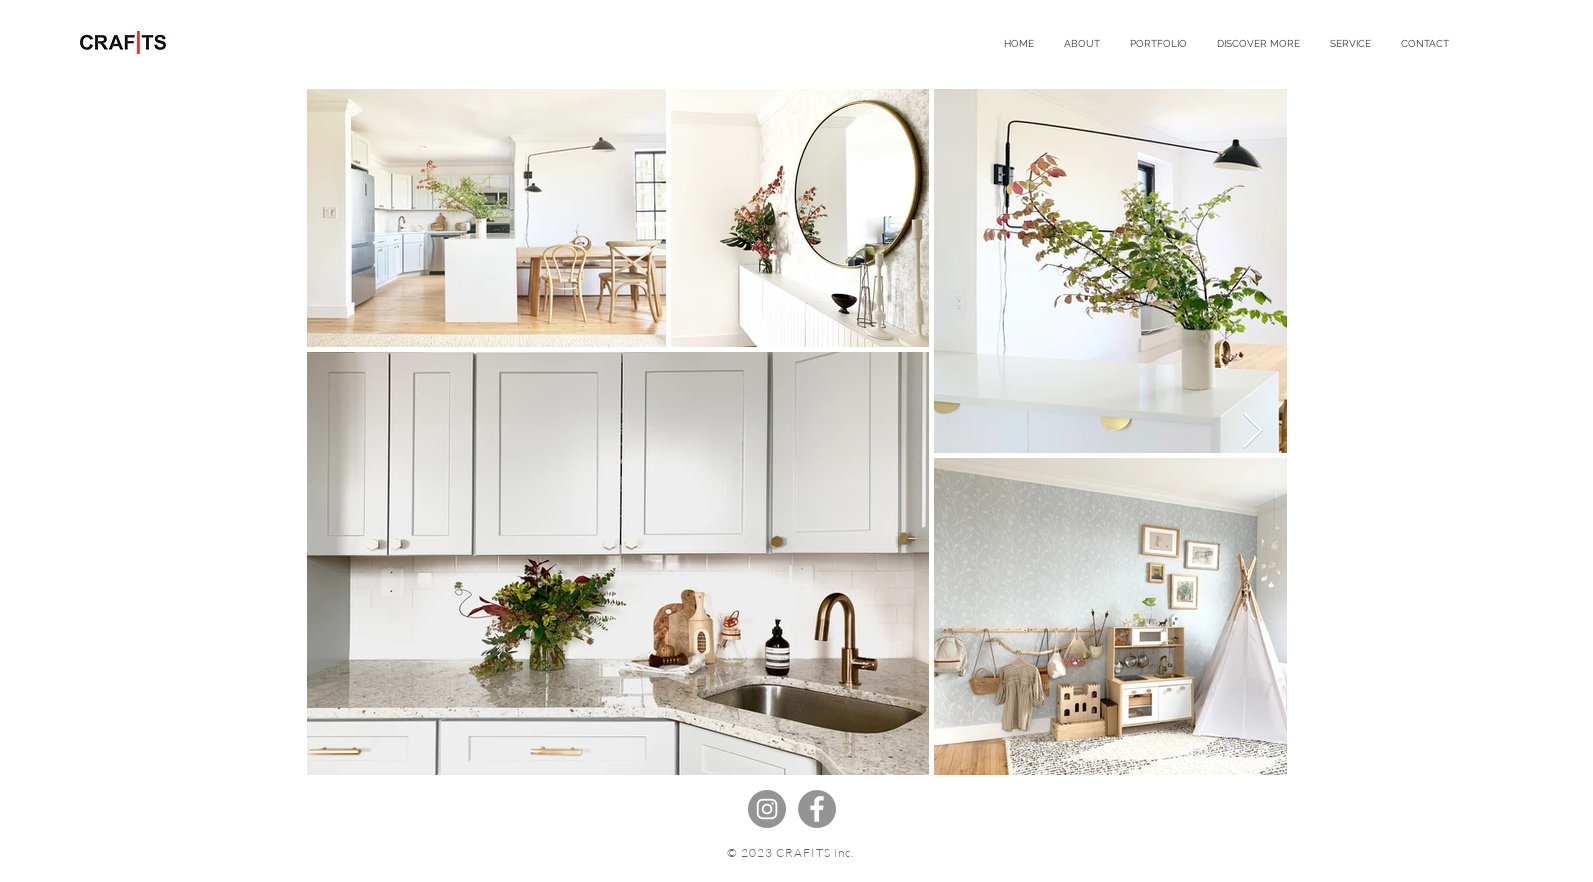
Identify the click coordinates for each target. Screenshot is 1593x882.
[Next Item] (1252, 431)
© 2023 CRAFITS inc (788, 852)
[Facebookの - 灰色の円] (817, 809)
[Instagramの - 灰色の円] (767, 809)
